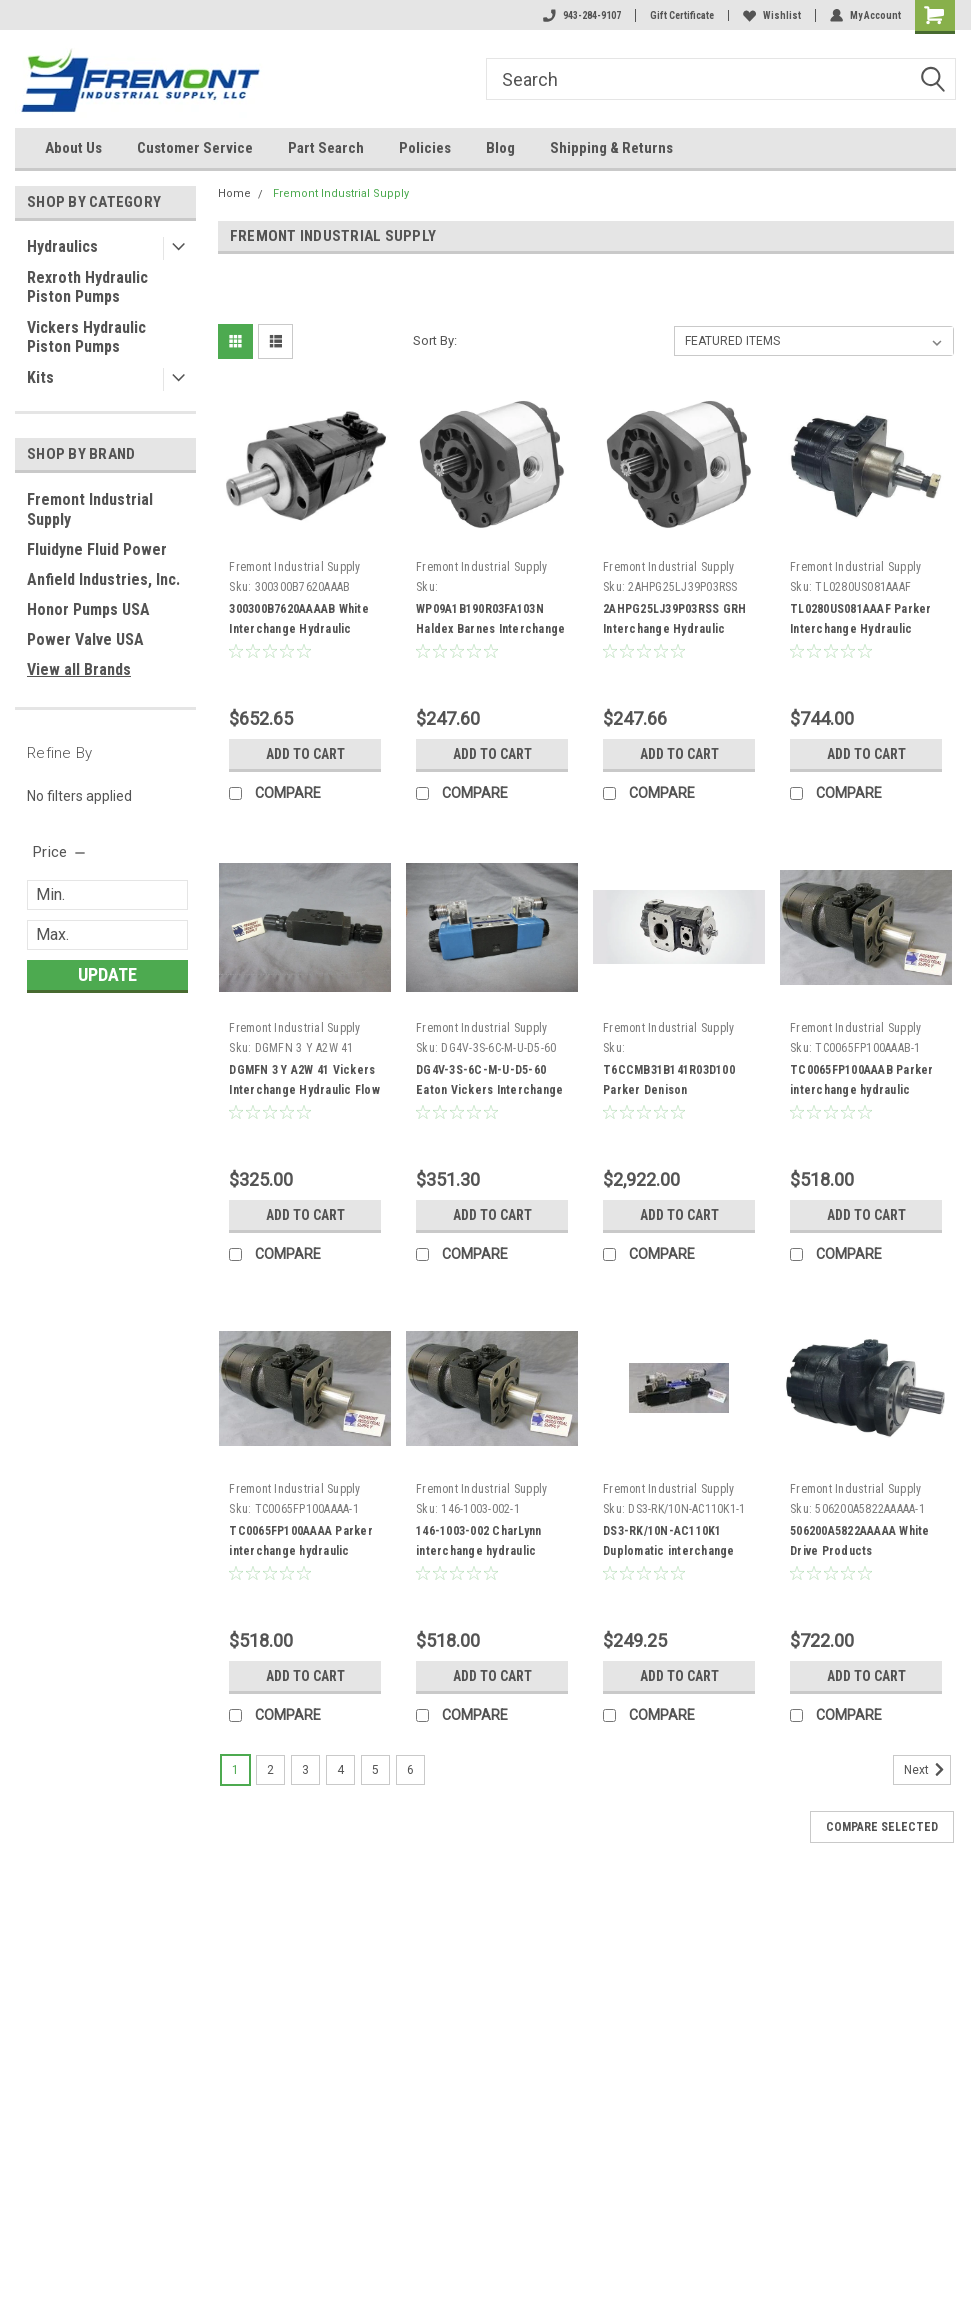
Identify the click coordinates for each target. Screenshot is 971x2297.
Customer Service (195, 148)
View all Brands (79, 669)
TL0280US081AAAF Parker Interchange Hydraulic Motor (861, 629)
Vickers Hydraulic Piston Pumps (86, 337)
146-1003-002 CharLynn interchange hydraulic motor (478, 1551)
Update (107, 974)
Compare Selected (882, 1827)
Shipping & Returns (611, 148)
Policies (425, 148)
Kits (40, 377)
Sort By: (435, 340)
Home (234, 193)
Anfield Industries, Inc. (103, 579)
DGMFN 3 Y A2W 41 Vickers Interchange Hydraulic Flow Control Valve (304, 1090)
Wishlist (772, 15)
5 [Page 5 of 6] (375, 1770)
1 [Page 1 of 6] (235, 1770)
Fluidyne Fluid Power (97, 549)
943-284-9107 (582, 15)
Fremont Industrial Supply (90, 509)
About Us (73, 148)
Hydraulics (62, 246)
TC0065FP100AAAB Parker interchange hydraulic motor (862, 1090)
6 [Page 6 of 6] (410, 1770)
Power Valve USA (85, 639)
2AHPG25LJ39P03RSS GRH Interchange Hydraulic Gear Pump (674, 629)
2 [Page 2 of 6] (270, 1770)
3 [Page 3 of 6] (305, 1770)
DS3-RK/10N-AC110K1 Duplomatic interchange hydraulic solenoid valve (669, 1551)
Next (927, 1770)
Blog (500, 148)
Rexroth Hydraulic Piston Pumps (87, 287)
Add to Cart (305, 754)
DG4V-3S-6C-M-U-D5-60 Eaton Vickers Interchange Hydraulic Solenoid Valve (489, 1090)
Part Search (326, 148)
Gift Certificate (682, 15)
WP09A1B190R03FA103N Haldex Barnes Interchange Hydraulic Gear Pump (490, 629)
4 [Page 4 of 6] (340, 1770)
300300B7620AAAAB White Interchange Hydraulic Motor (299, 629)
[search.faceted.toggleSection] (60, 852)
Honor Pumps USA (88, 609)
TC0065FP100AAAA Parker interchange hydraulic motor (301, 1551)
